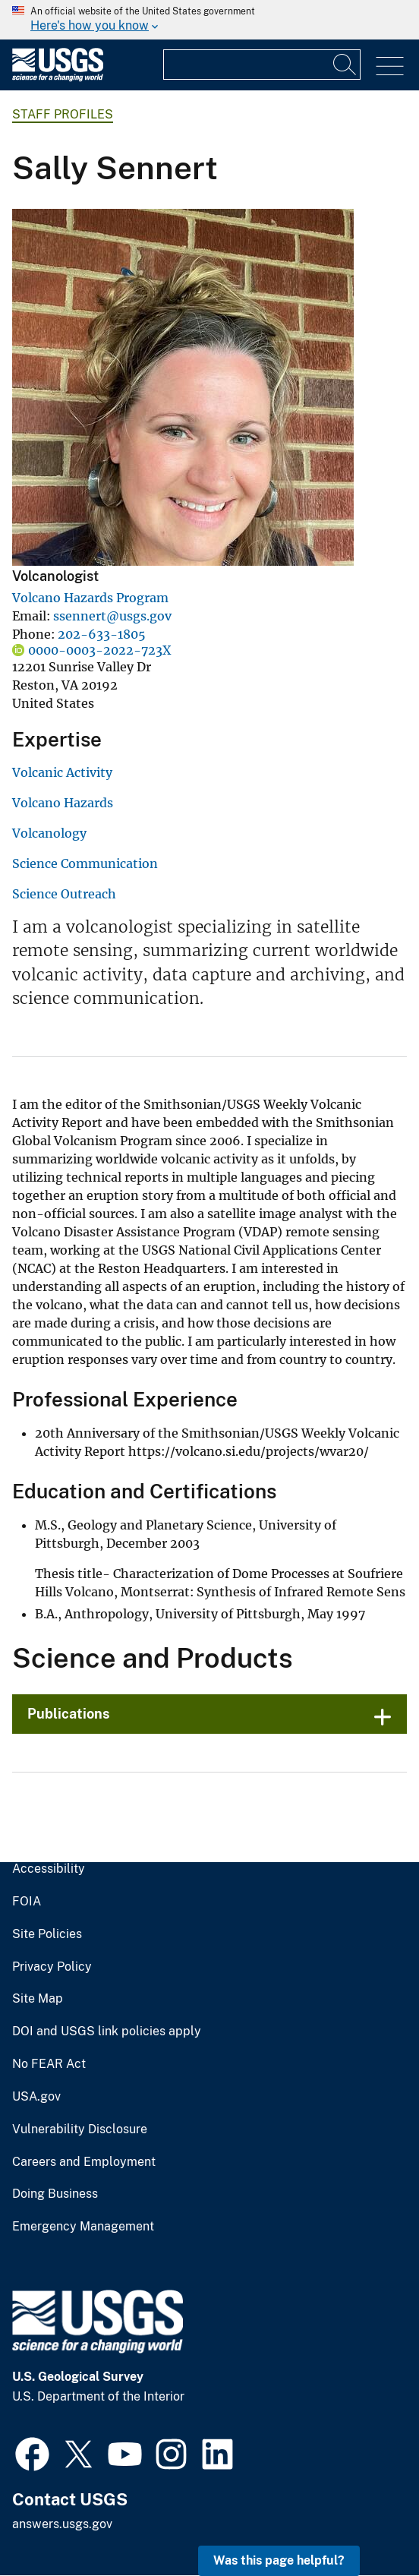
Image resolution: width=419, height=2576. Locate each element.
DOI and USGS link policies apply (106, 2031)
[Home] (57, 78)
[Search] (345, 64)
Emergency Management (83, 2226)
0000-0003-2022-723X (99, 650)
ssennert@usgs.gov (112, 615)
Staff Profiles (62, 114)
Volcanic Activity (62, 772)
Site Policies (47, 1934)
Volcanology (49, 833)
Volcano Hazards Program (90, 597)
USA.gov (36, 2097)
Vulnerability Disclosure (79, 2129)
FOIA (26, 1901)
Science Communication (85, 863)
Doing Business (55, 2194)
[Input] (262, 64)
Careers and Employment (84, 2162)
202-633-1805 (102, 634)
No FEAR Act (49, 2064)
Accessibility (48, 1869)
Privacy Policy (52, 1967)
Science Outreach (64, 893)
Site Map (37, 1999)
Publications (68, 1714)
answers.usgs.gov (62, 2524)
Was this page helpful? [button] (279, 2560)
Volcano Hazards (62, 802)
